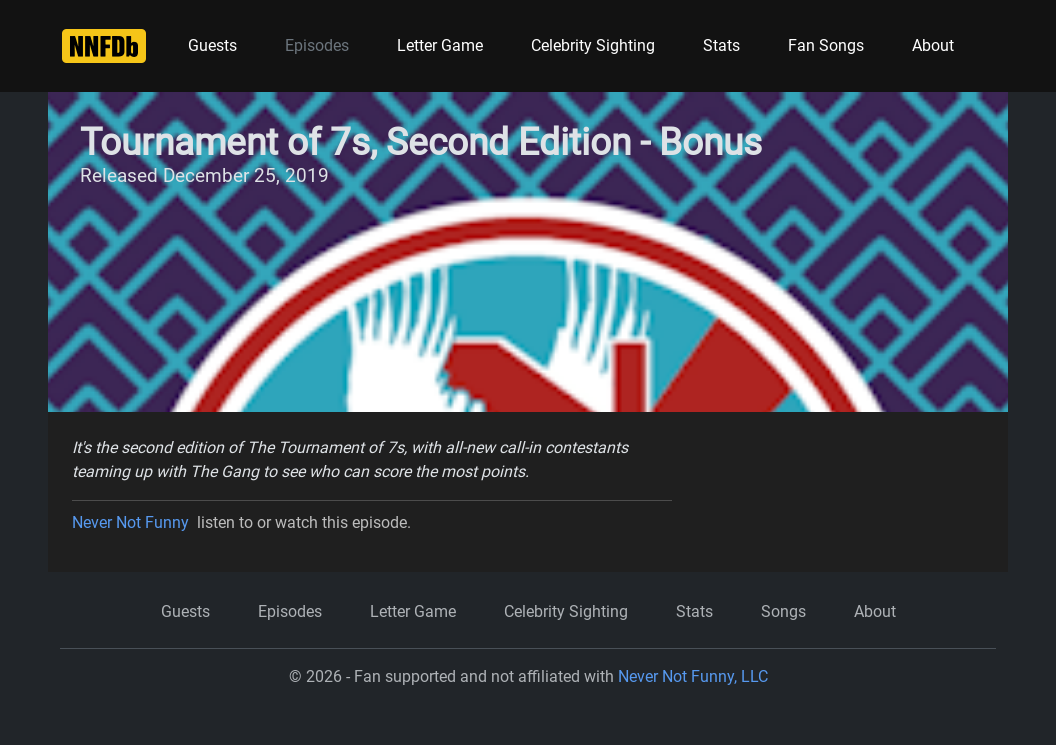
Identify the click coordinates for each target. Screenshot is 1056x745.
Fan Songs (826, 45)
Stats (721, 45)
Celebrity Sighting (593, 45)
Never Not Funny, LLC (693, 676)
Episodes (317, 45)
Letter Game (440, 45)
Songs (783, 611)
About (933, 45)
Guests (212, 45)
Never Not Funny (130, 522)
